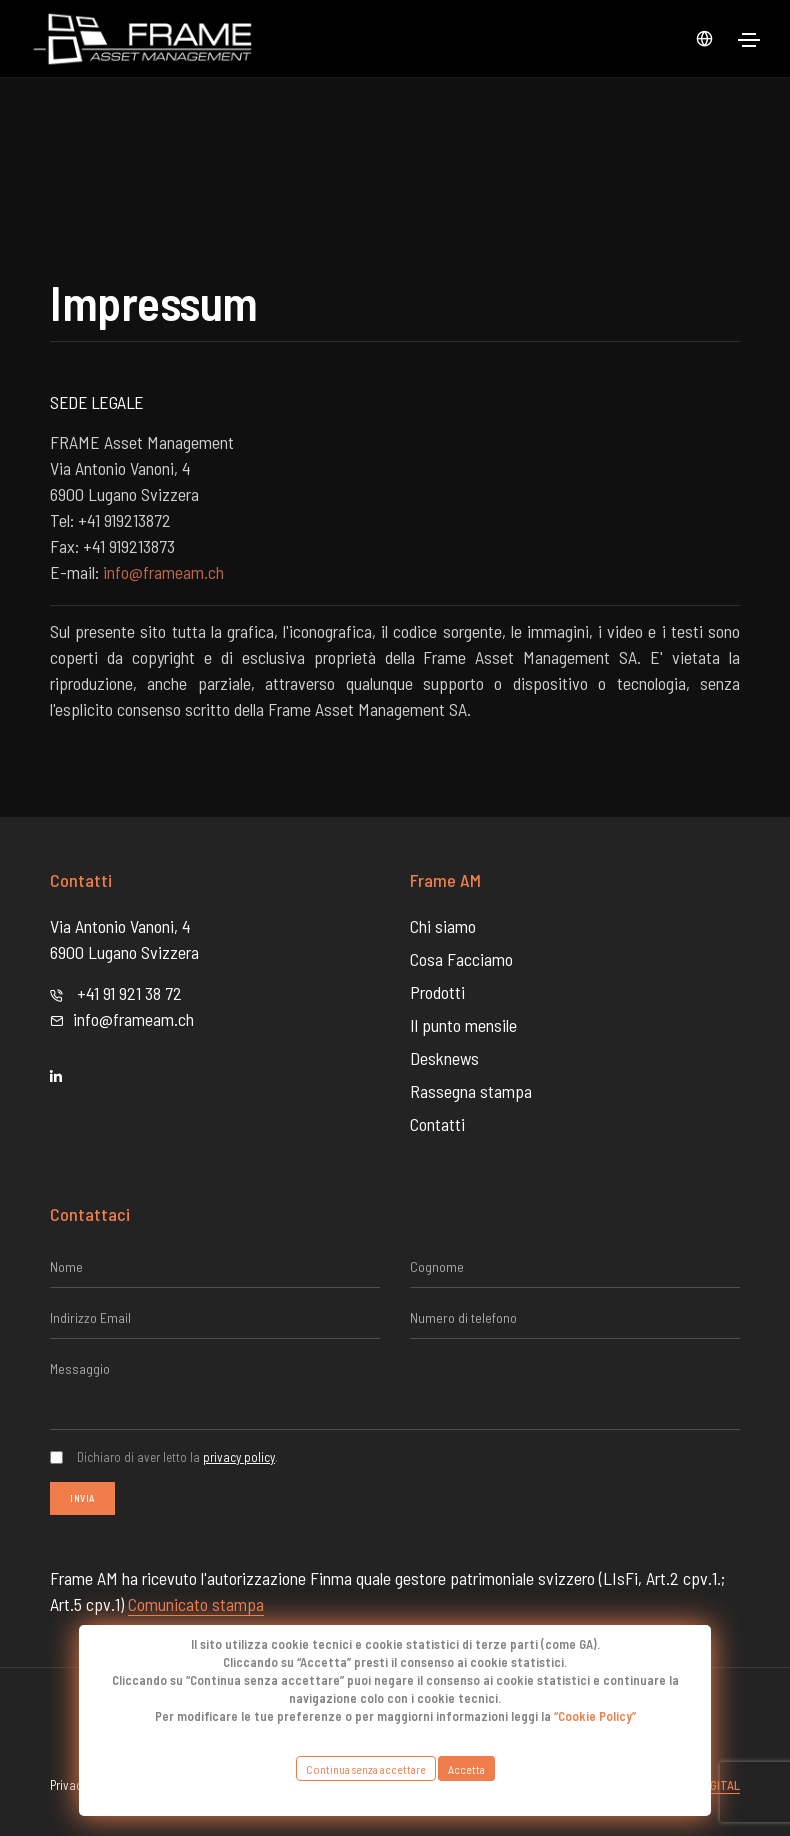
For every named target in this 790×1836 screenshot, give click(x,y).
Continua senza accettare (366, 1768)
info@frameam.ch (163, 572)
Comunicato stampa (196, 1604)
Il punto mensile (463, 1025)
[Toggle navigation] (749, 40)
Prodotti (437, 992)
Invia (82, 1498)
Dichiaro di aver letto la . (177, 1457)
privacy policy (239, 1457)
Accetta (466, 1768)
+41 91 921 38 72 (129, 993)
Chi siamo (443, 926)
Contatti (437, 1124)
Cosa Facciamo (461, 959)
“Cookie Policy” (595, 1716)
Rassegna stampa (471, 1091)
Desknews (444, 1058)
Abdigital (713, 1785)
